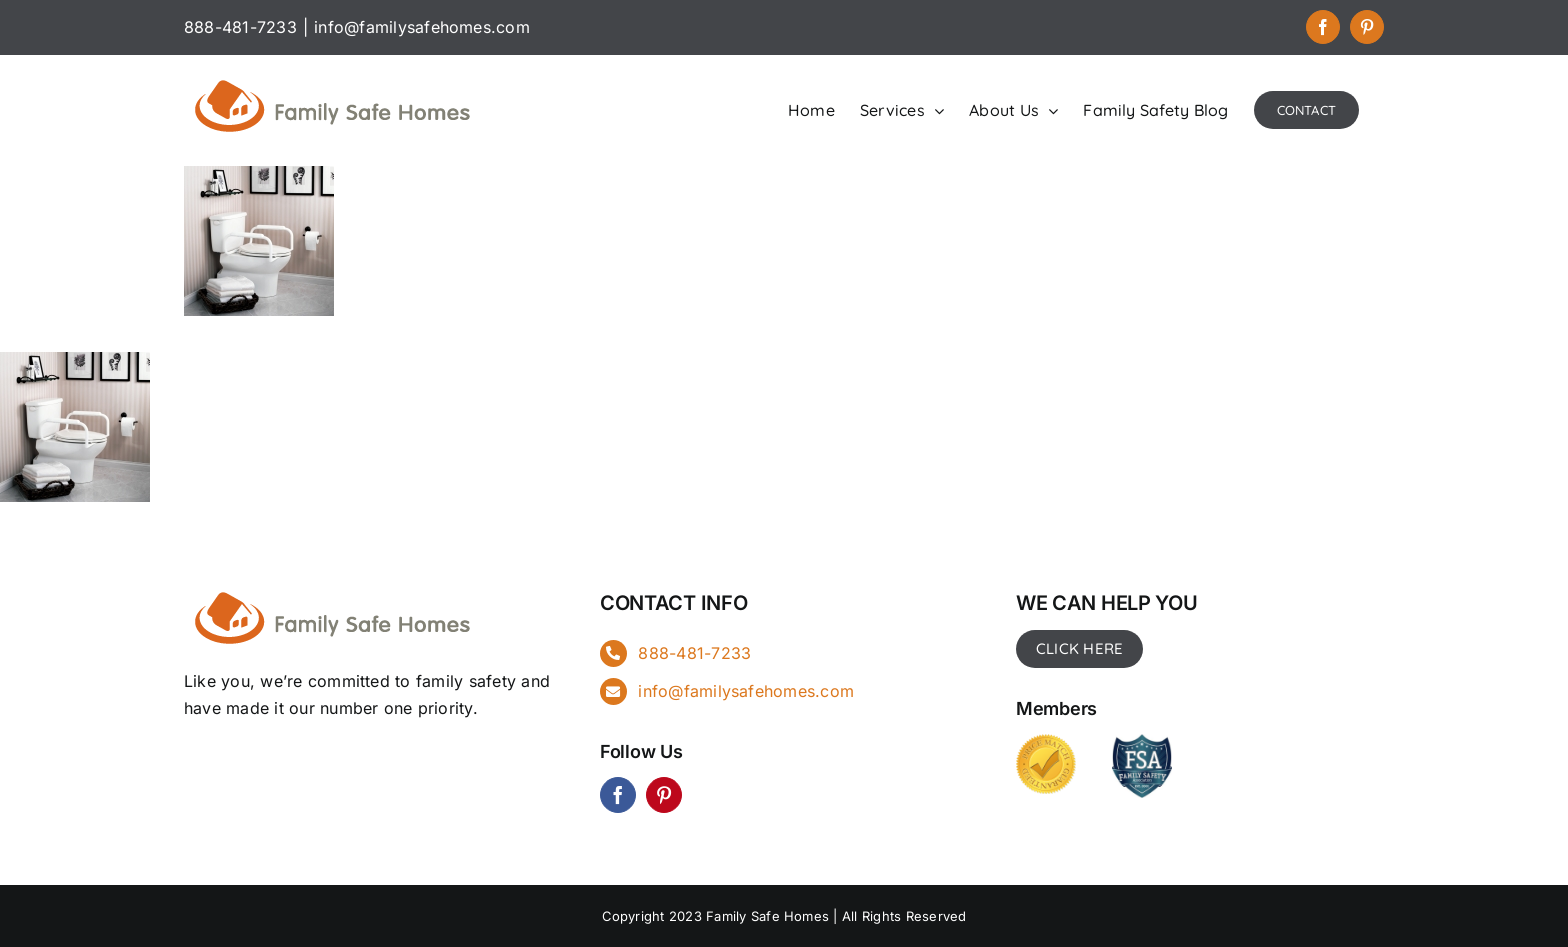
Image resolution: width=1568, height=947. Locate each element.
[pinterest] (664, 795)
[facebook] (618, 795)
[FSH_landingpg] (334, 589)
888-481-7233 (694, 653)
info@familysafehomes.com (422, 27)
